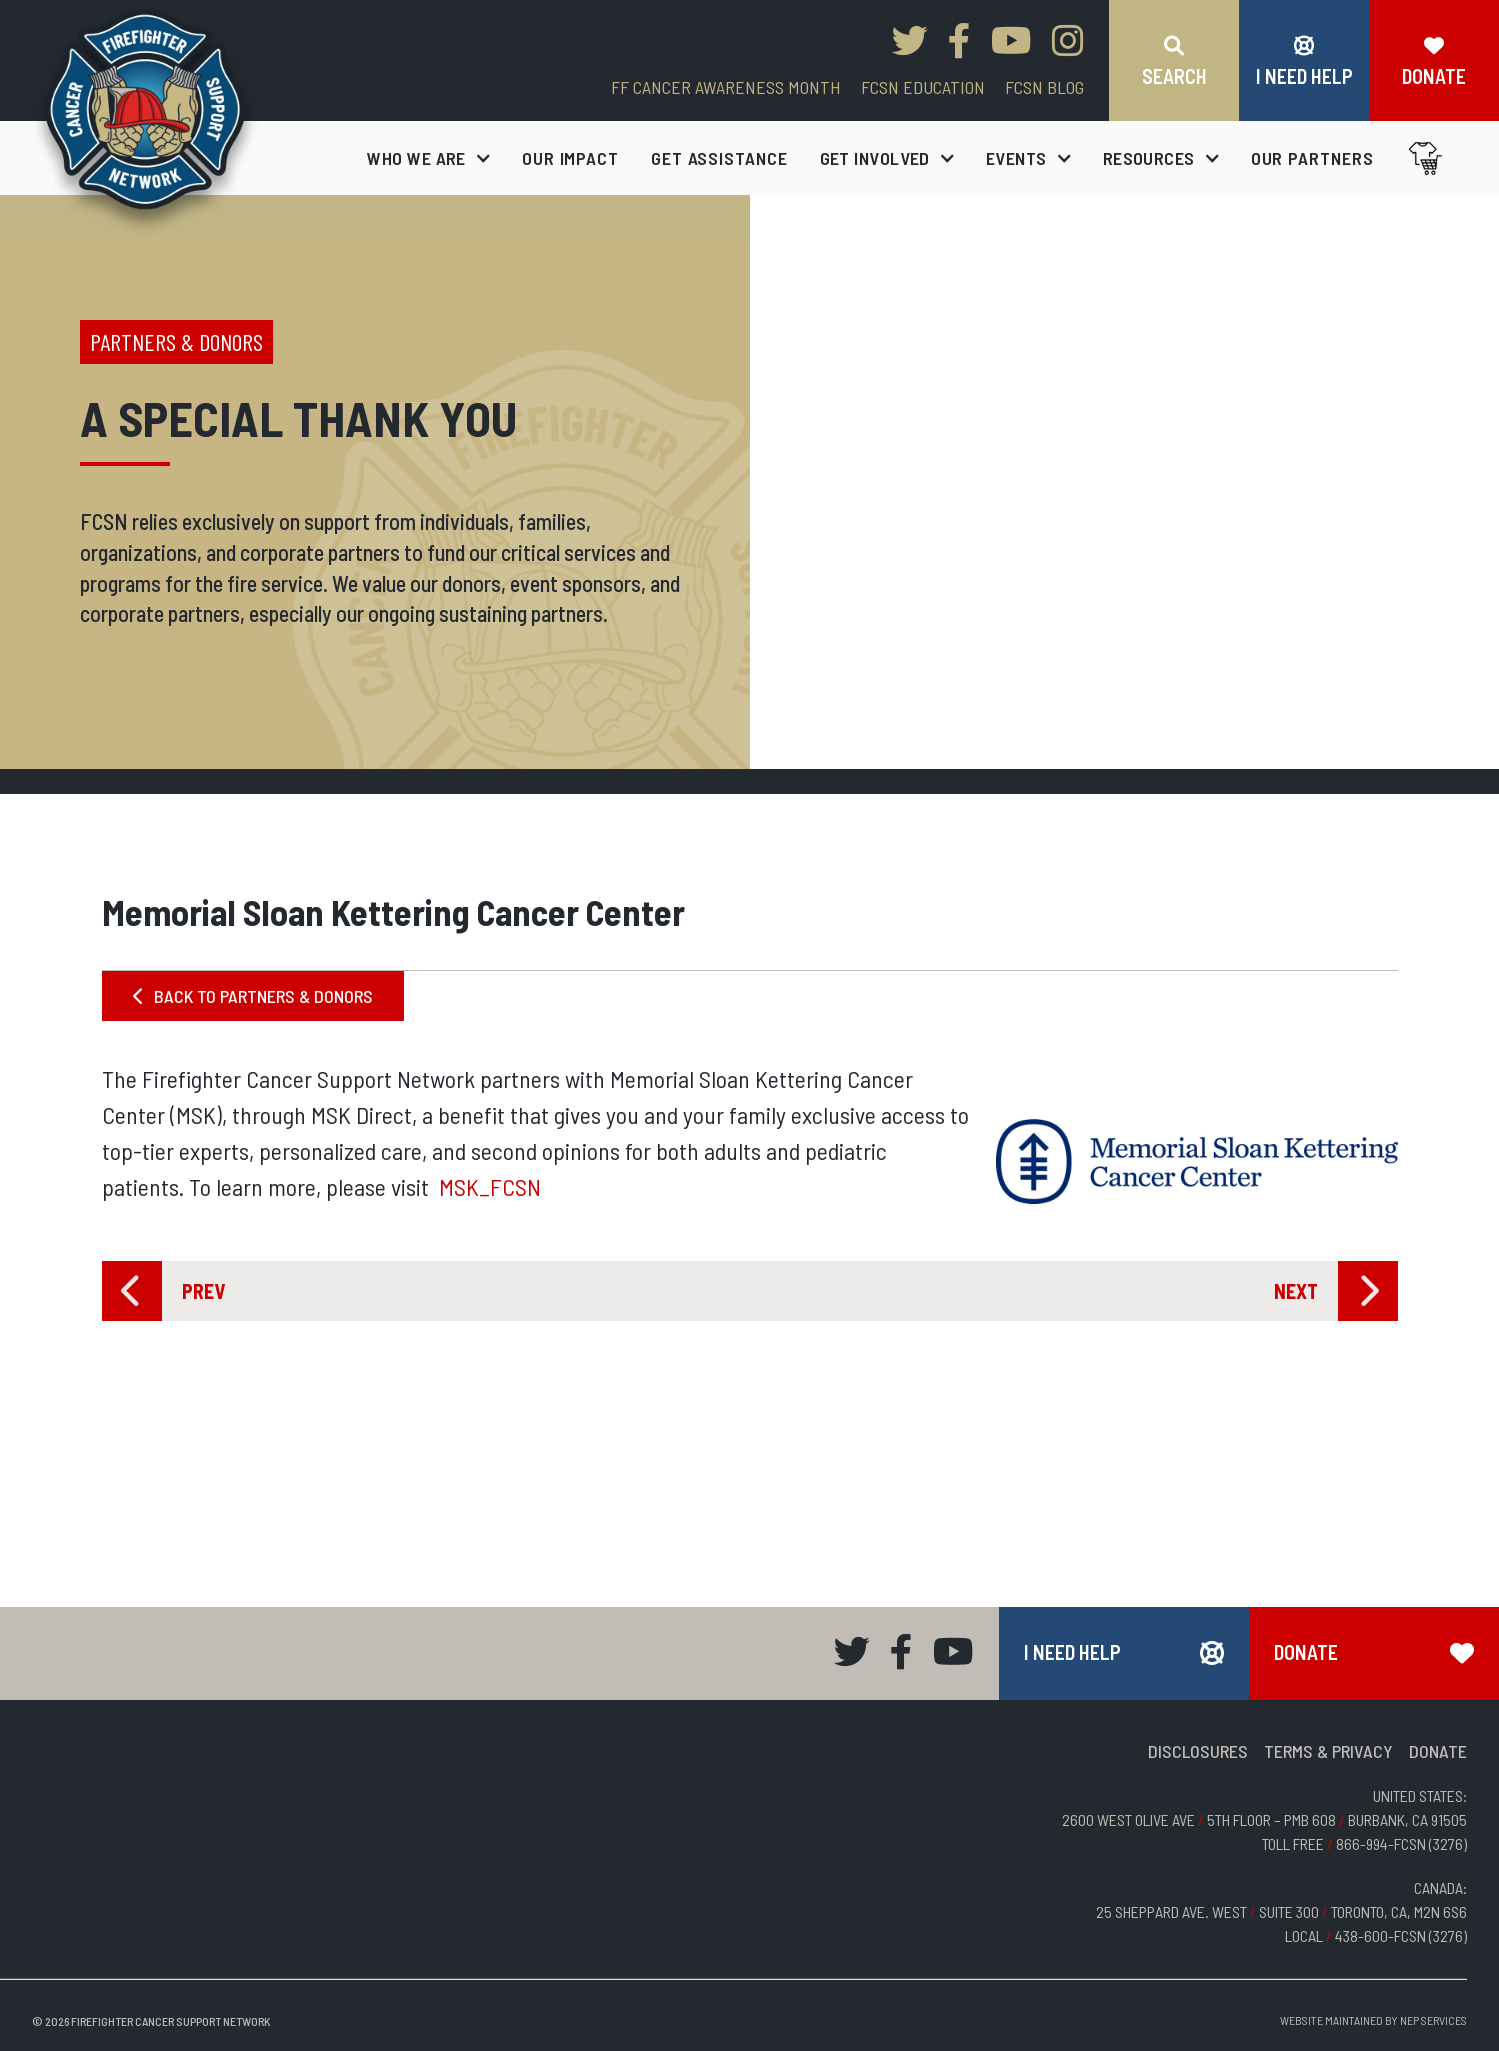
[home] (145, 121)
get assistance (719, 158)
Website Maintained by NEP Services (1373, 2020)
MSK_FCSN (490, 1186)
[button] (428, 158)
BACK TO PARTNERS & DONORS (253, 996)
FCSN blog (1044, 87)
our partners (1312, 158)
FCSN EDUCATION (923, 87)
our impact (570, 158)
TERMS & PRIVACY (1328, 1751)
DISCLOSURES (1198, 1751)
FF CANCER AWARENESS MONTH (726, 87)
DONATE (1438, 1751)
